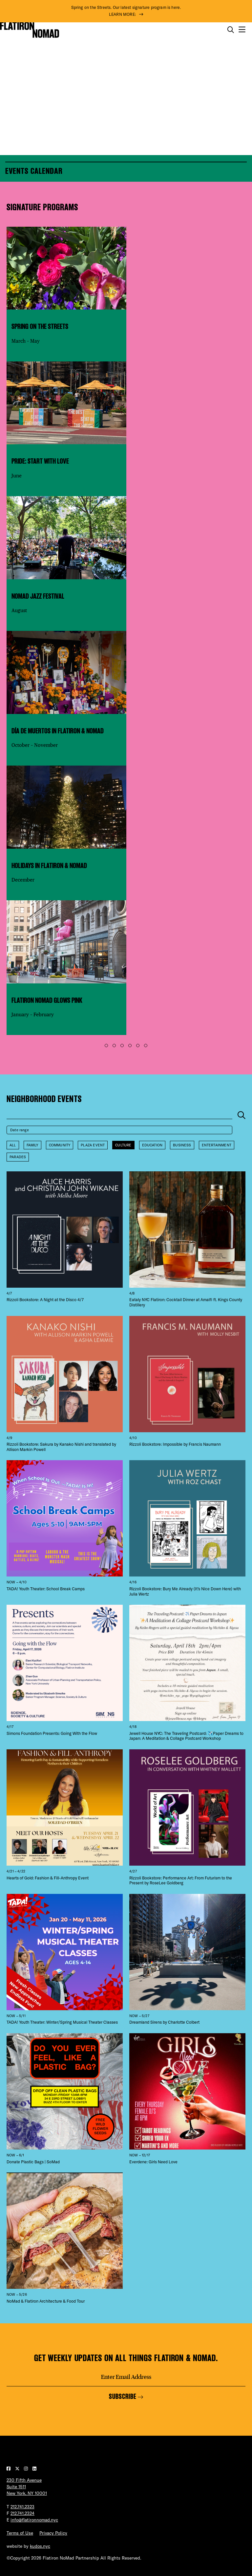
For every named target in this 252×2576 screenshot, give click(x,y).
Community (60, 1145)
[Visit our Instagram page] (26, 2468)
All (13, 1145)
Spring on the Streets (39, 326)
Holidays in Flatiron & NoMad (49, 865)
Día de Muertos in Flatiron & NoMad (57, 730)
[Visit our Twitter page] (18, 2468)
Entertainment (216, 1145)
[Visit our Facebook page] (9, 2468)
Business (182, 1145)
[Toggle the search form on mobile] (230, 30)
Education (152, 1145)
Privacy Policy (53, 2533)
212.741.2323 (22, 2506)
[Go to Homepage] (29, 30)
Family (32, 1145)
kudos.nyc (40, 2546)
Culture (123, 1145)
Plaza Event (93, 1145)
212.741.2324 (22, 2513)
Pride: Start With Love (40, 461)
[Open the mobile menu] (242, 29)
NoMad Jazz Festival (37, 596)
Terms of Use (20, 2533)
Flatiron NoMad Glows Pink (46, 1000)
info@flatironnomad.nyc (34, 2519)
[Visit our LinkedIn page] (34, 2468)
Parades (18, 1157)
